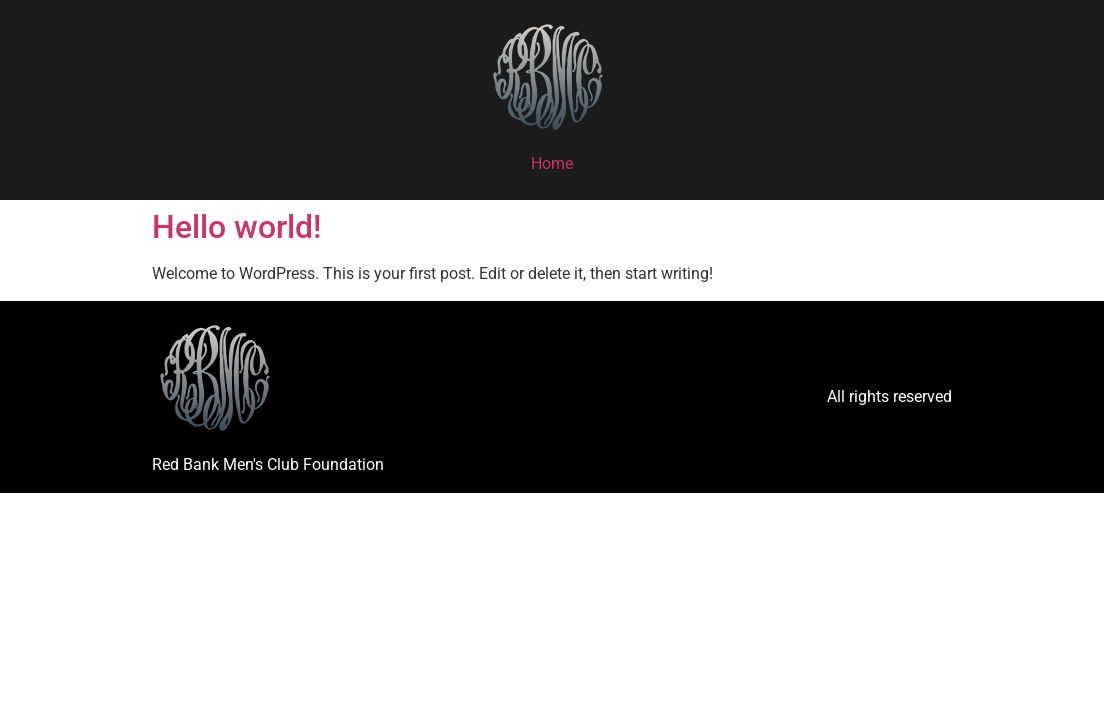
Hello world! (236, 227)
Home (552, 163)
